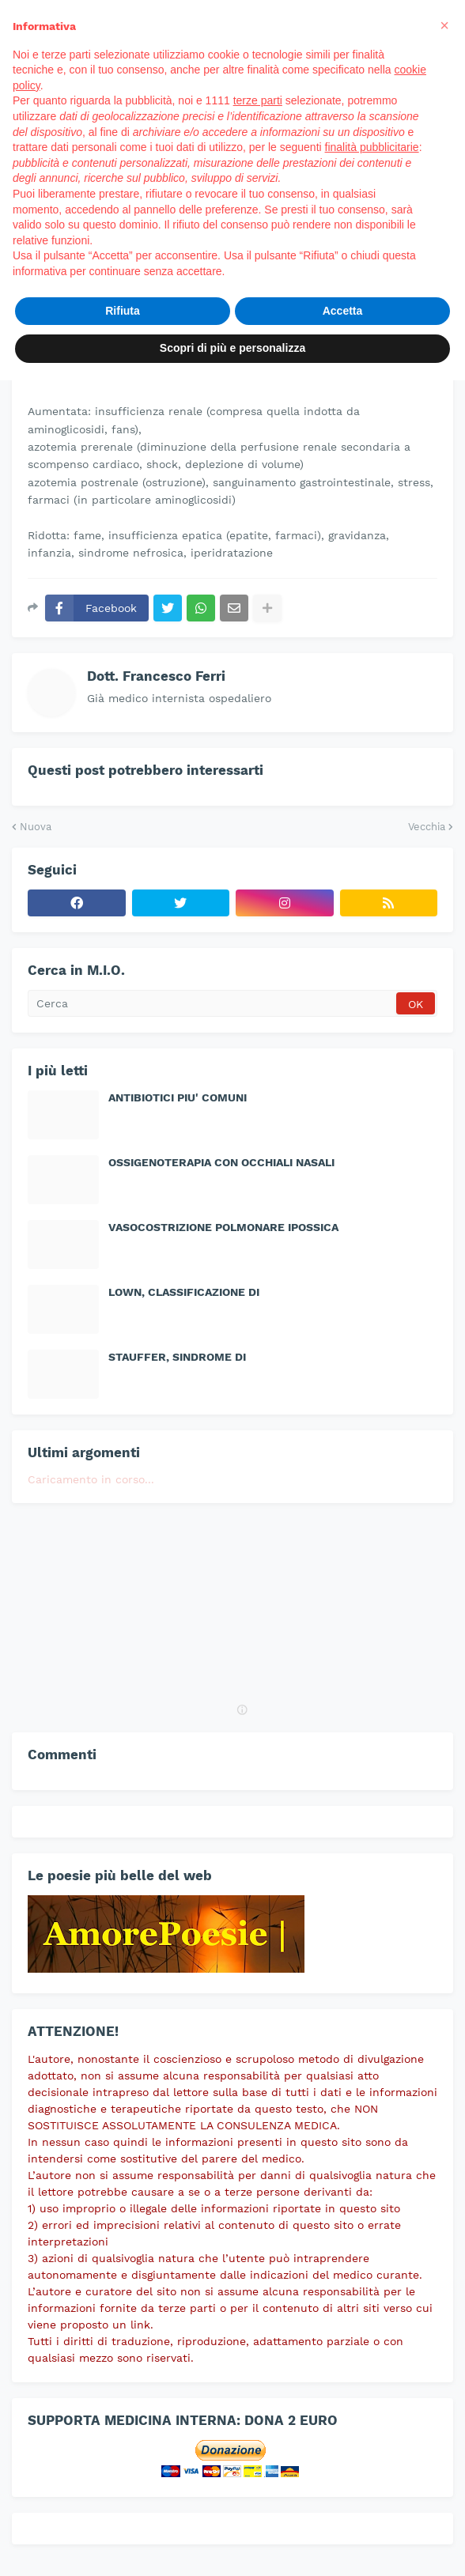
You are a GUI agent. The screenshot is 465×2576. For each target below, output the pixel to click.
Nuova (35, 827)
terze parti (257, 100)
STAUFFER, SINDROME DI (177, 1356)
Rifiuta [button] (122, 310)
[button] (444, 25)
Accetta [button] (343, 310)
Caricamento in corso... (91, 1479)
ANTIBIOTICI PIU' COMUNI (177, 1097)
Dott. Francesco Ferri (156, 676)
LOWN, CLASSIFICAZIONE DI (183, 1292)
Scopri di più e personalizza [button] (232, 348)
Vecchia (426, 827)
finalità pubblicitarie (372, 147)
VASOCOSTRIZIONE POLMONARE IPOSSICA (223, 1227)
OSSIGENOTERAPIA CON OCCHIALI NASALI (221, 1162)
